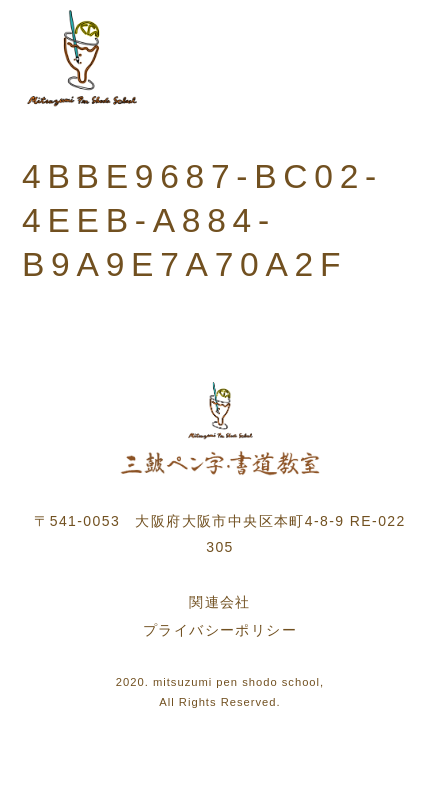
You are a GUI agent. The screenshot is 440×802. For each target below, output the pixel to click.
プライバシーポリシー (220, 630)
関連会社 (220, 602)
